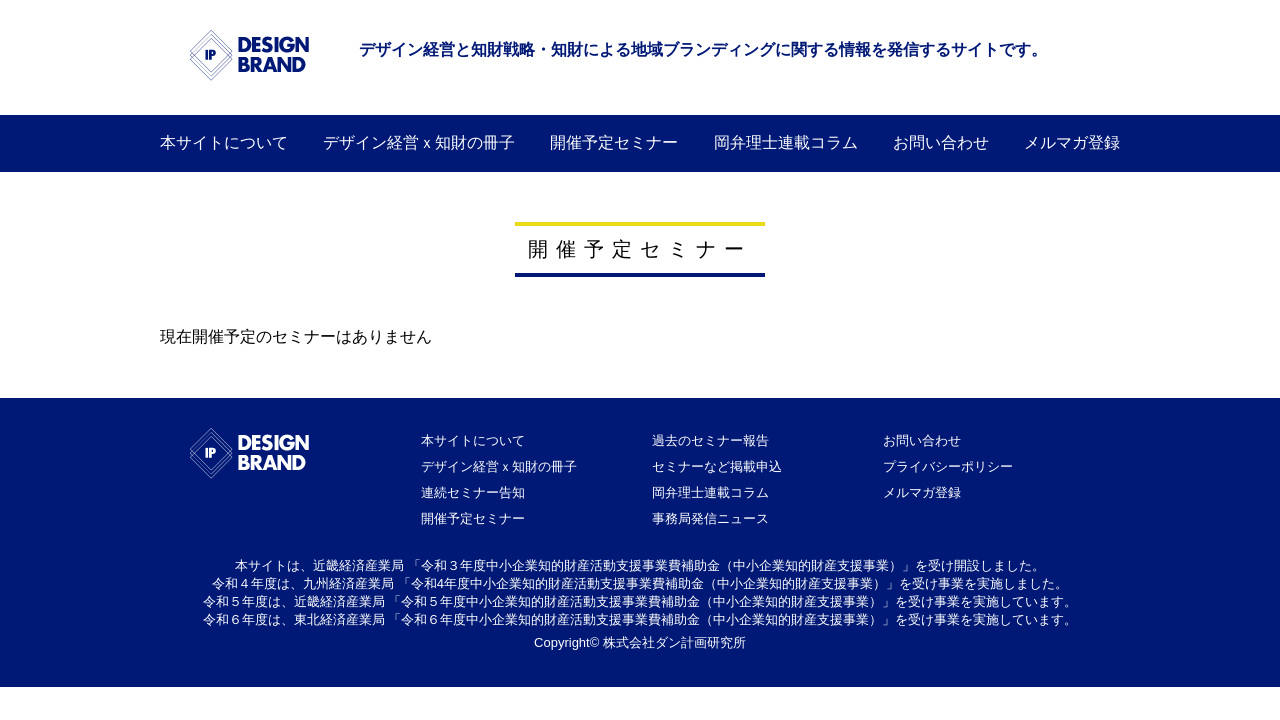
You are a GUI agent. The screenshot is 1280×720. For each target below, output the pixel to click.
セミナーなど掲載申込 (717, 466)
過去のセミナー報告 (710, 440)
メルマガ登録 (1072, 142)
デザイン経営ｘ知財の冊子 (499, 466)
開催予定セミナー (614, 142)
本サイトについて (224, 142)
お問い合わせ (941, 142)
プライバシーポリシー (948, 466)
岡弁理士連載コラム (786, 142)
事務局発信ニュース (710, 518)
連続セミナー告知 (473, 492)
